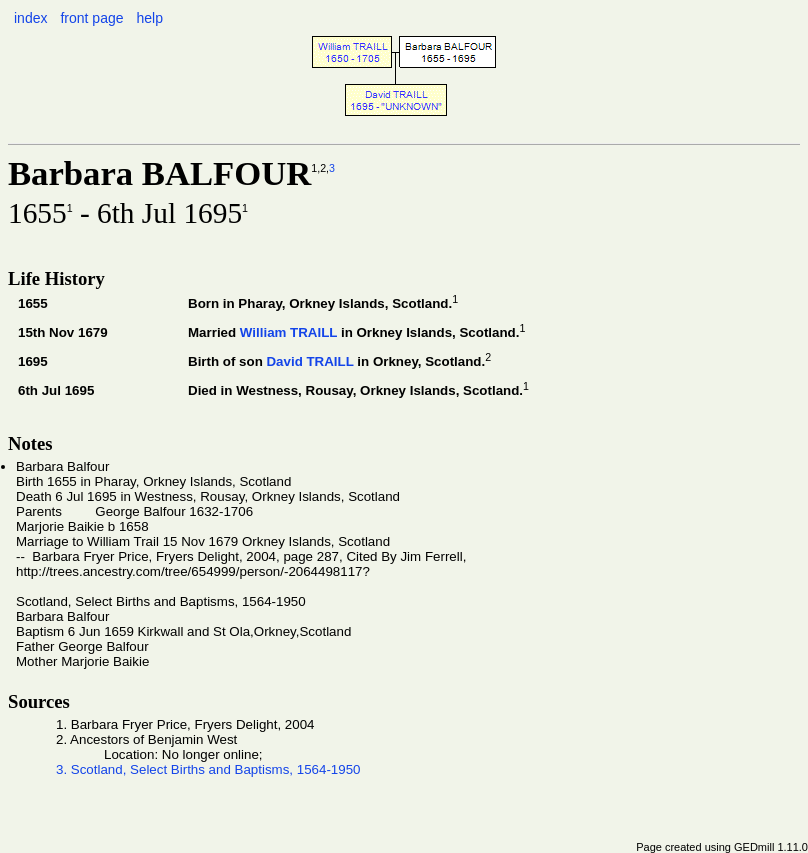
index (30, 18)
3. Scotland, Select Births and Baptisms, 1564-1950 (208, 769)
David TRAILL (309, 361)
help (149, 18)
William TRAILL (288, 332)
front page (91, 18)
